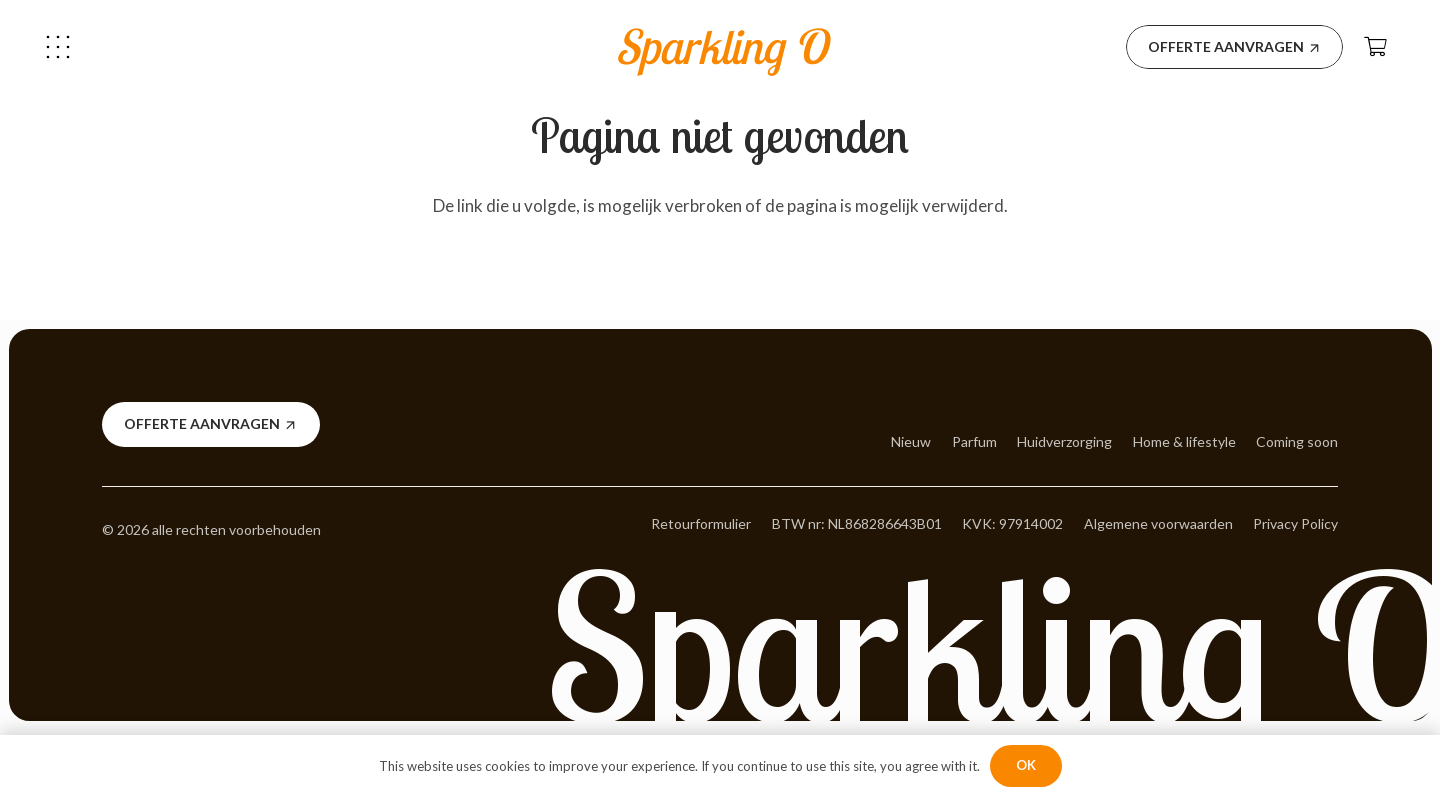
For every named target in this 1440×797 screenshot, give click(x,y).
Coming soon (1297, 441)
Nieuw (911, 441)
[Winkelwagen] (1376, 47)
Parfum (974, 441)
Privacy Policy (1295, 523)
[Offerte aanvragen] (1235, 47)
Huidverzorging (1064, 441)
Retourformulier (701, 523)
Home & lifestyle (1184, 441)
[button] (57, 47)
